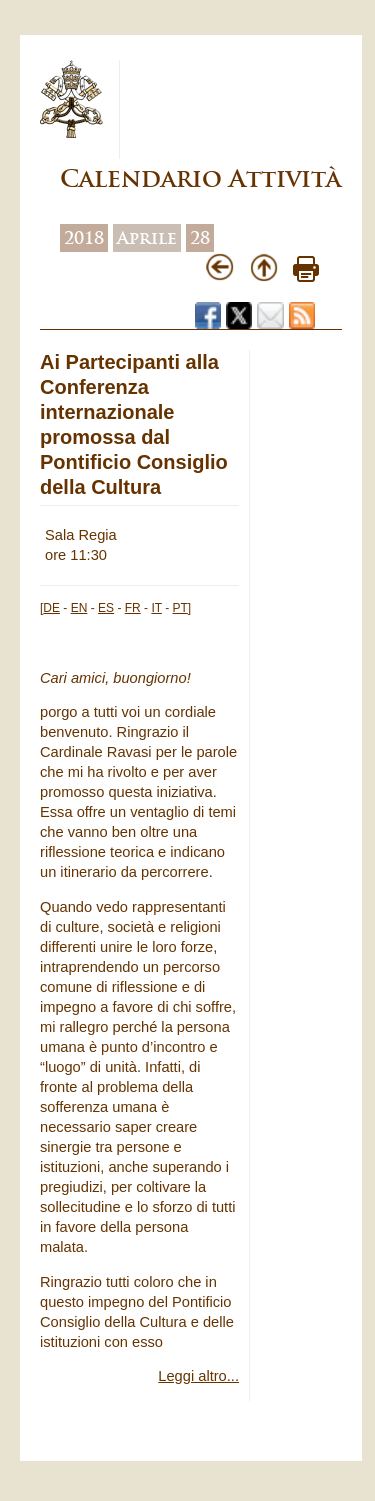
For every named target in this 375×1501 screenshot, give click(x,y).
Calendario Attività (200, 178)
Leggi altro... (198, 1376)
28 (200, 238)
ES (106, 608)
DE (51, 608)
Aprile (147, 238)
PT (180, 608)
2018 (84, 238)
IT (156, 608)
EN (79, 608)
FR (133, 608)
